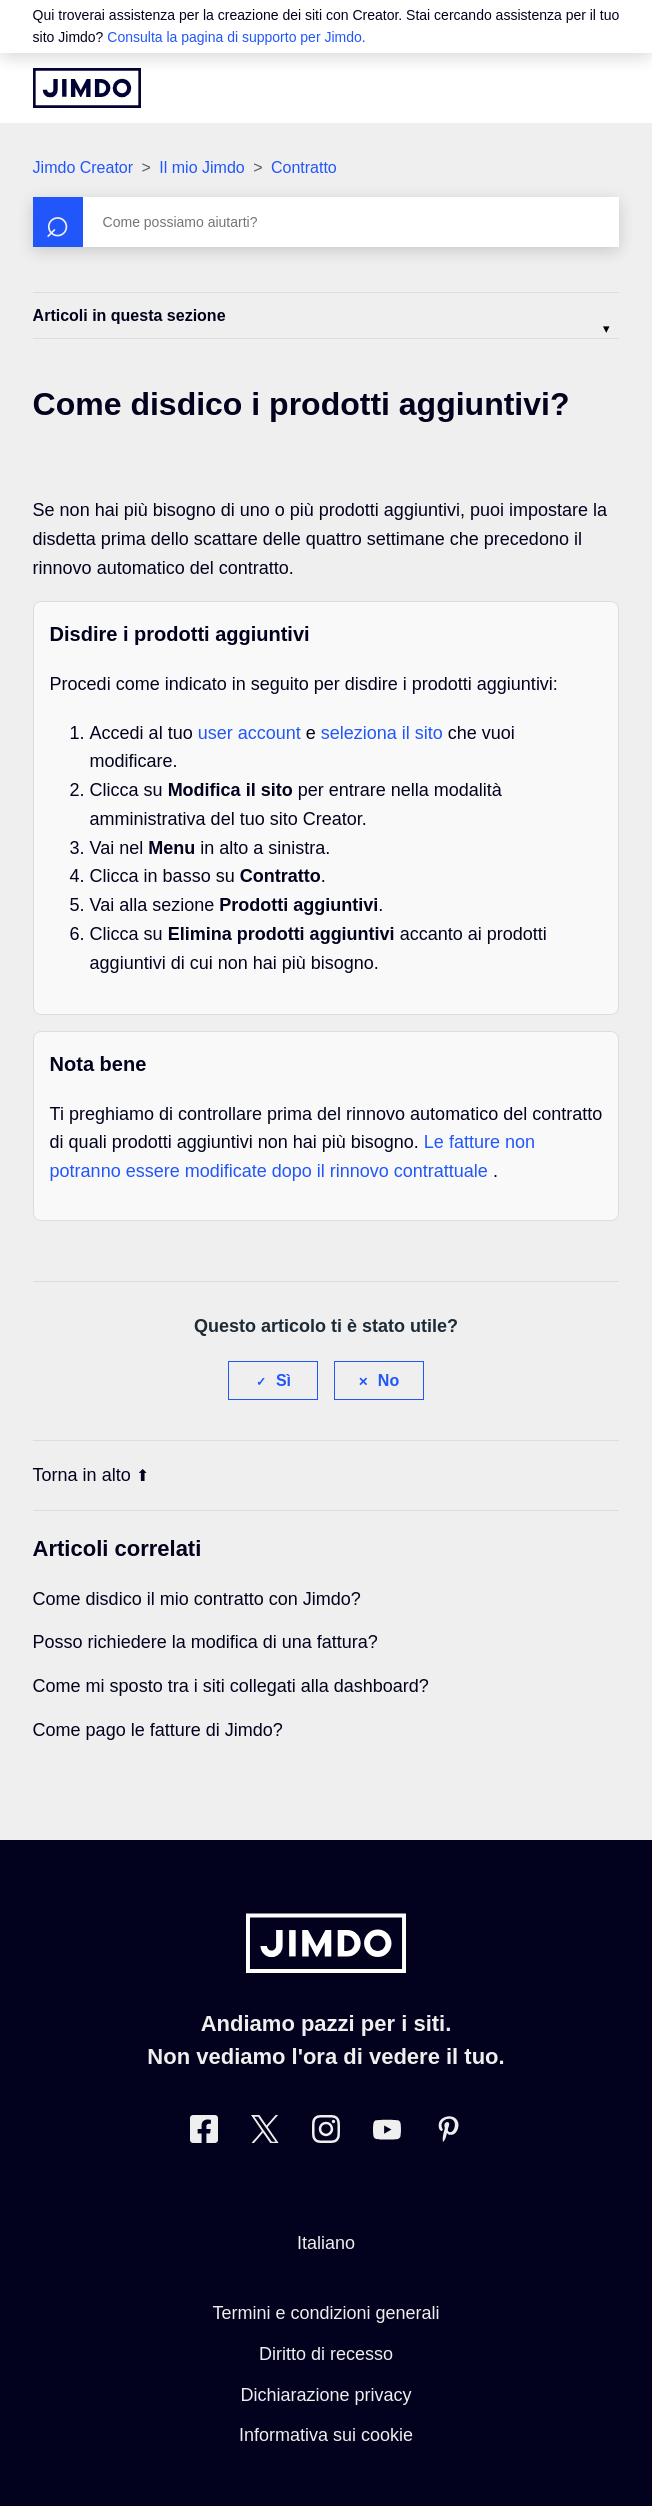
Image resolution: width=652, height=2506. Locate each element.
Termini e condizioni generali (325, 2313)
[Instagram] (326, 2133)
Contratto (304, 167)
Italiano (326, 2243)
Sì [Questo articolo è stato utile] (283, 1380)
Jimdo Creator (83, 167)
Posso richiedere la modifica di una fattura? (205, 1642)
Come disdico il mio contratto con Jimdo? (197, 1599)
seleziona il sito (384, 733)
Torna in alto (91, 1475)
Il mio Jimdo (201, 167)
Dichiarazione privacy (325, 2395)
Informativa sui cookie (326, 2435)
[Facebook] (204, 2133)
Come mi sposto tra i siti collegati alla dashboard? (231, 1686)
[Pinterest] (448, 2133)
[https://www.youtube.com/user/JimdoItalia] (387, 2133)
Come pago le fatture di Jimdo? (158, 1730)
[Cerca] (326, 222)
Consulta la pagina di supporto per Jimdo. (236, 37)
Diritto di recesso (326, 2354)
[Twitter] (265, 2133)
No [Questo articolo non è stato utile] (388, 1380)
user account (252, 733)
